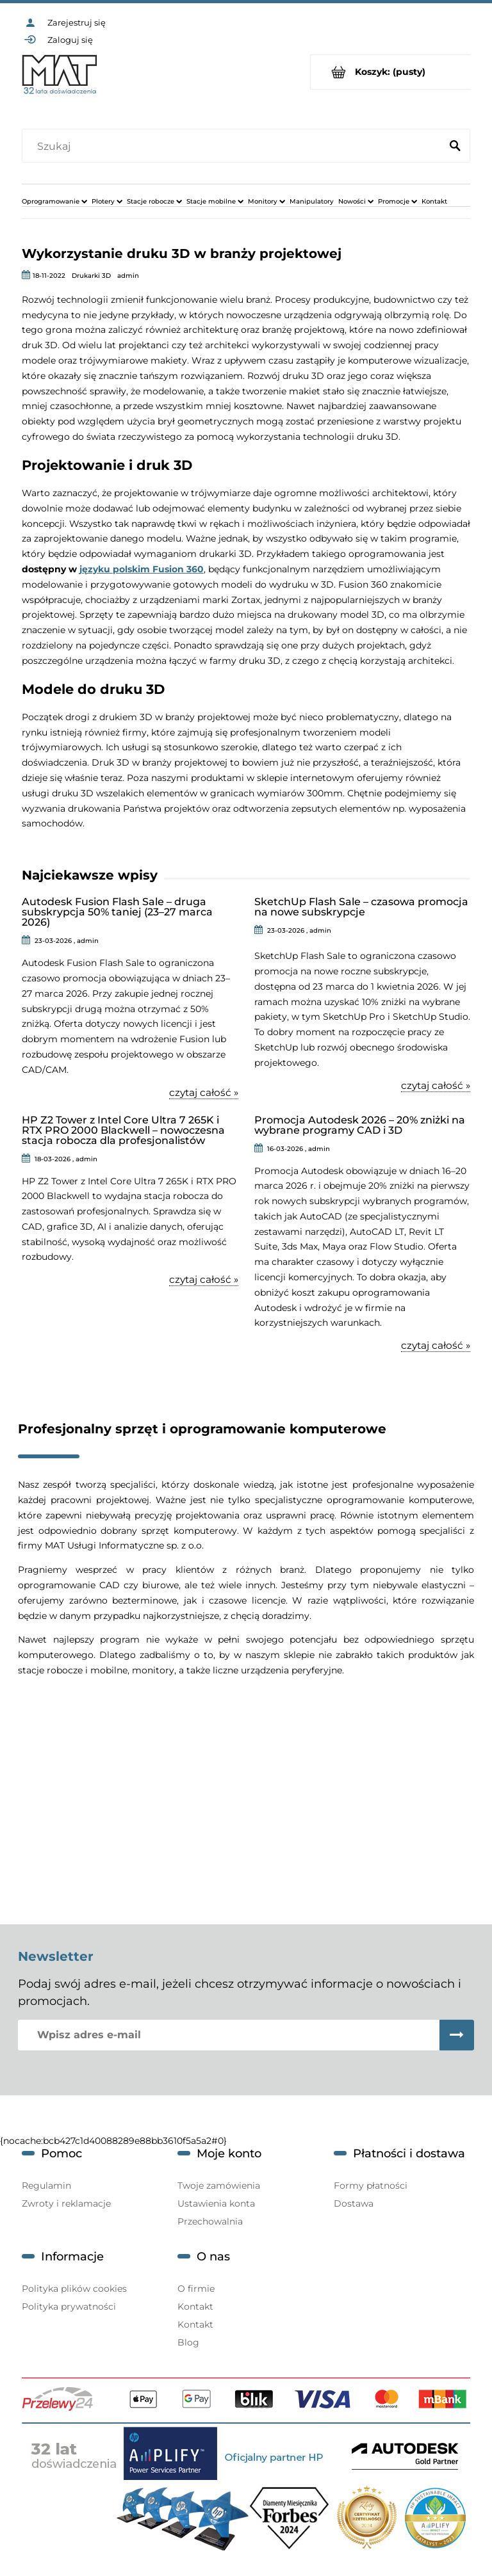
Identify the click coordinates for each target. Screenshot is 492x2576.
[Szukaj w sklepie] (234, 146)
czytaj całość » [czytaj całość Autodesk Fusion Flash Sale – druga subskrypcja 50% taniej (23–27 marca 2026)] (203, 1093)
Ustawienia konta (216, 2203)
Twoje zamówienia (218, 2185)
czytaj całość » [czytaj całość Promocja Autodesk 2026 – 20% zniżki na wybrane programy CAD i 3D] (435, 1345)
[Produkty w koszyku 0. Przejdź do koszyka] (390, 72)
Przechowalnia (210, 2221)
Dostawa (353, 2203)
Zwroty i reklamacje (66, 2203)
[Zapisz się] (456, 2035)
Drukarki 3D (91, 275)
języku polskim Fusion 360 (141, 569)
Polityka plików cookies (74, 2288)
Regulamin (46, 2185)
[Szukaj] (455, 146)
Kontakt (195, 2306)
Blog (188, 2342)
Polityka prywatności (69, 2306)
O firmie (196, 2288)
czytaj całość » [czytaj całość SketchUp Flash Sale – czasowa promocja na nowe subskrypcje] (435, 1085)
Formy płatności (370, 2185)
